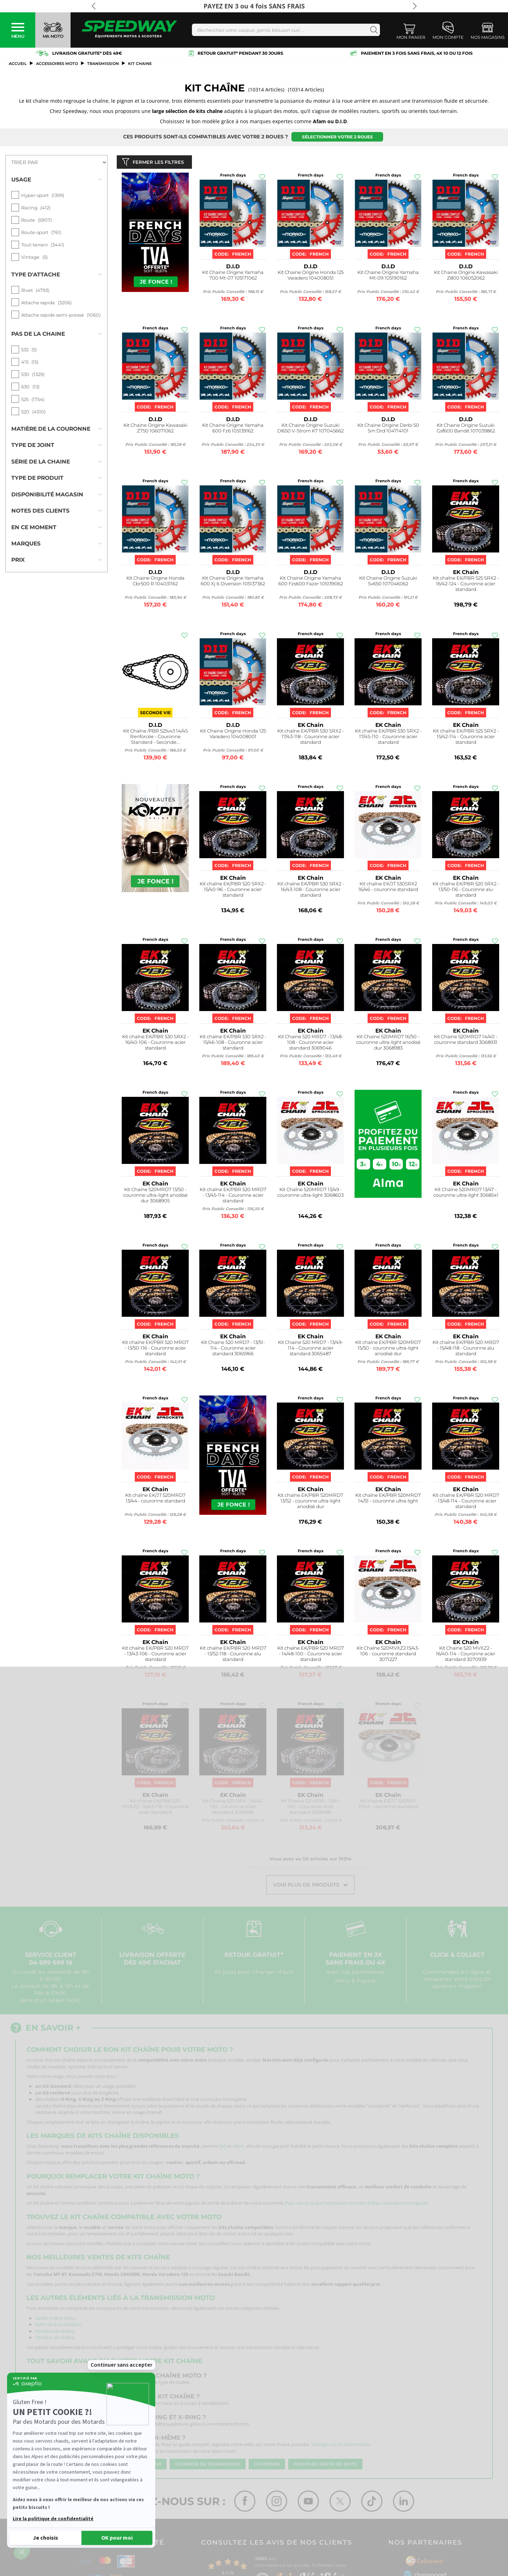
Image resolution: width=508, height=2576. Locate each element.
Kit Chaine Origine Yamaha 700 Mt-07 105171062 (233, 276)
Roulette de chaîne (54, 2332)
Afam (238, 2148)
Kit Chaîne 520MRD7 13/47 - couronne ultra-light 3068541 (465, 1193)
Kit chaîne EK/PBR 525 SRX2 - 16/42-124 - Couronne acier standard (466, 585)
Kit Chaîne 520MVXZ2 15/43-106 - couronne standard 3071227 (388, 1655)
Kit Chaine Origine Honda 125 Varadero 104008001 (233, 735)
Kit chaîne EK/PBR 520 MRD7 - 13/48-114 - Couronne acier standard (466, 1502)
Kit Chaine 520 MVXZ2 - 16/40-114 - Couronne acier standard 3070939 (465, 1655)
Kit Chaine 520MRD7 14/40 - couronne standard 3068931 (465, 1040)
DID (222, 2148)
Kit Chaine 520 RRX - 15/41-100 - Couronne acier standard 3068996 (310, 1808)
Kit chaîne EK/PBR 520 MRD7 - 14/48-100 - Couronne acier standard (310, 1655)
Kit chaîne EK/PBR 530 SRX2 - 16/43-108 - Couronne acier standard (310, 891)
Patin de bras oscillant (58, 2326)
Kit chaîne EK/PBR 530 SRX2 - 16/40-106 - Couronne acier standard (155, 1043)
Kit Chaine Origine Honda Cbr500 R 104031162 (155, 582)
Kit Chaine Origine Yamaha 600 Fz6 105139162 (233, 429)
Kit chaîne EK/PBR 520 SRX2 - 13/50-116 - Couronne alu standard (466, 891)
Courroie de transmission (207, 2465)
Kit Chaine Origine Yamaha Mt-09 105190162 (388, 276)
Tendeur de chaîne (54, 2339)
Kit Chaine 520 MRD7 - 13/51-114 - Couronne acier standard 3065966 (233, 1349)
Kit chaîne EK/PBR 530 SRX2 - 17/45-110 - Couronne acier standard (388, 738)
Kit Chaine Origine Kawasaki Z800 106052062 (466, 276)
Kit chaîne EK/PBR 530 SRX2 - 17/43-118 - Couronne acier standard (310, 738)
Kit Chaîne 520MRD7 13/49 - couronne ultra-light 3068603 (310, 1193)
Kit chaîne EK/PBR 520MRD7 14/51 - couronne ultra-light (388, 1499)
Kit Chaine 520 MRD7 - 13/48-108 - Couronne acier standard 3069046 (310, 1043)
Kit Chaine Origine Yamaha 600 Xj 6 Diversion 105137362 (233, 582)
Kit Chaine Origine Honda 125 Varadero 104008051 (311, 276)
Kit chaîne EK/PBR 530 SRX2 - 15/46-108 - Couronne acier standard (233, 1043)
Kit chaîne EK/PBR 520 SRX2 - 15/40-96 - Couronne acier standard (233, 891)
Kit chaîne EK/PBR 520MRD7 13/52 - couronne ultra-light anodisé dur (310, 1502)
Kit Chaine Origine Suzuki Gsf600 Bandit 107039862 (466, 429)
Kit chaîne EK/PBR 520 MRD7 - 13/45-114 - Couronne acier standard (233, 1196)
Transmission (103, 63)
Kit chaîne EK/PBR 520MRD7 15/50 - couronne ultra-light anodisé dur (388, 1349)
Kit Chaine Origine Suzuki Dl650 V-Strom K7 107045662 (310, 429)
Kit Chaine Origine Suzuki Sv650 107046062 (388, 582)
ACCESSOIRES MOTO (57, 63)
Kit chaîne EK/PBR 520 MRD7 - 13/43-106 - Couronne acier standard (155, 1655)
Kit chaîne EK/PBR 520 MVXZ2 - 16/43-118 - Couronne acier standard (155, 1808)
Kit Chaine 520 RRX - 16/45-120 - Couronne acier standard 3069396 (232, 1808)
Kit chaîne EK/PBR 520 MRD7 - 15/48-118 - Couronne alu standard (466, 1349)
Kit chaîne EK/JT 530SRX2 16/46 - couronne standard (388, 888)
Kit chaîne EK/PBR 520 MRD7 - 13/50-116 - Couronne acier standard (155, 1349)
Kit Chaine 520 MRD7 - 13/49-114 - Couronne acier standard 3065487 (310, 1349)
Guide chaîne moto (55, 2319)
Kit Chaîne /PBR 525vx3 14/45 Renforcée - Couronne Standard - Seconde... (155, 738)
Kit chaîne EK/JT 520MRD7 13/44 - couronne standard (155, 1499)
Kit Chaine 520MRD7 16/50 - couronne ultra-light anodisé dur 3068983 (388, 1043)
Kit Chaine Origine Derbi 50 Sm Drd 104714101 (388, 429)
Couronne (267, 2465)
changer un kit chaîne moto (341, 2446)
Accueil (18, 63)
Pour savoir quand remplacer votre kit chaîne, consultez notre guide (356, 2204)
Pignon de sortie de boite (325, 2465)
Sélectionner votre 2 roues (337, 136)
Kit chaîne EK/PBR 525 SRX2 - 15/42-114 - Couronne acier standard (466, 738)
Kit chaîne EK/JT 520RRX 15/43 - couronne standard (388, 1805)
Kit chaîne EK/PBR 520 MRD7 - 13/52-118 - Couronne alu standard (233, 1655)
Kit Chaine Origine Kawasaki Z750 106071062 (155, 429)
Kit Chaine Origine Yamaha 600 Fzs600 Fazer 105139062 (310, 582)
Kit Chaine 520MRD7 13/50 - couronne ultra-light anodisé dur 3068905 (155, 1196)
